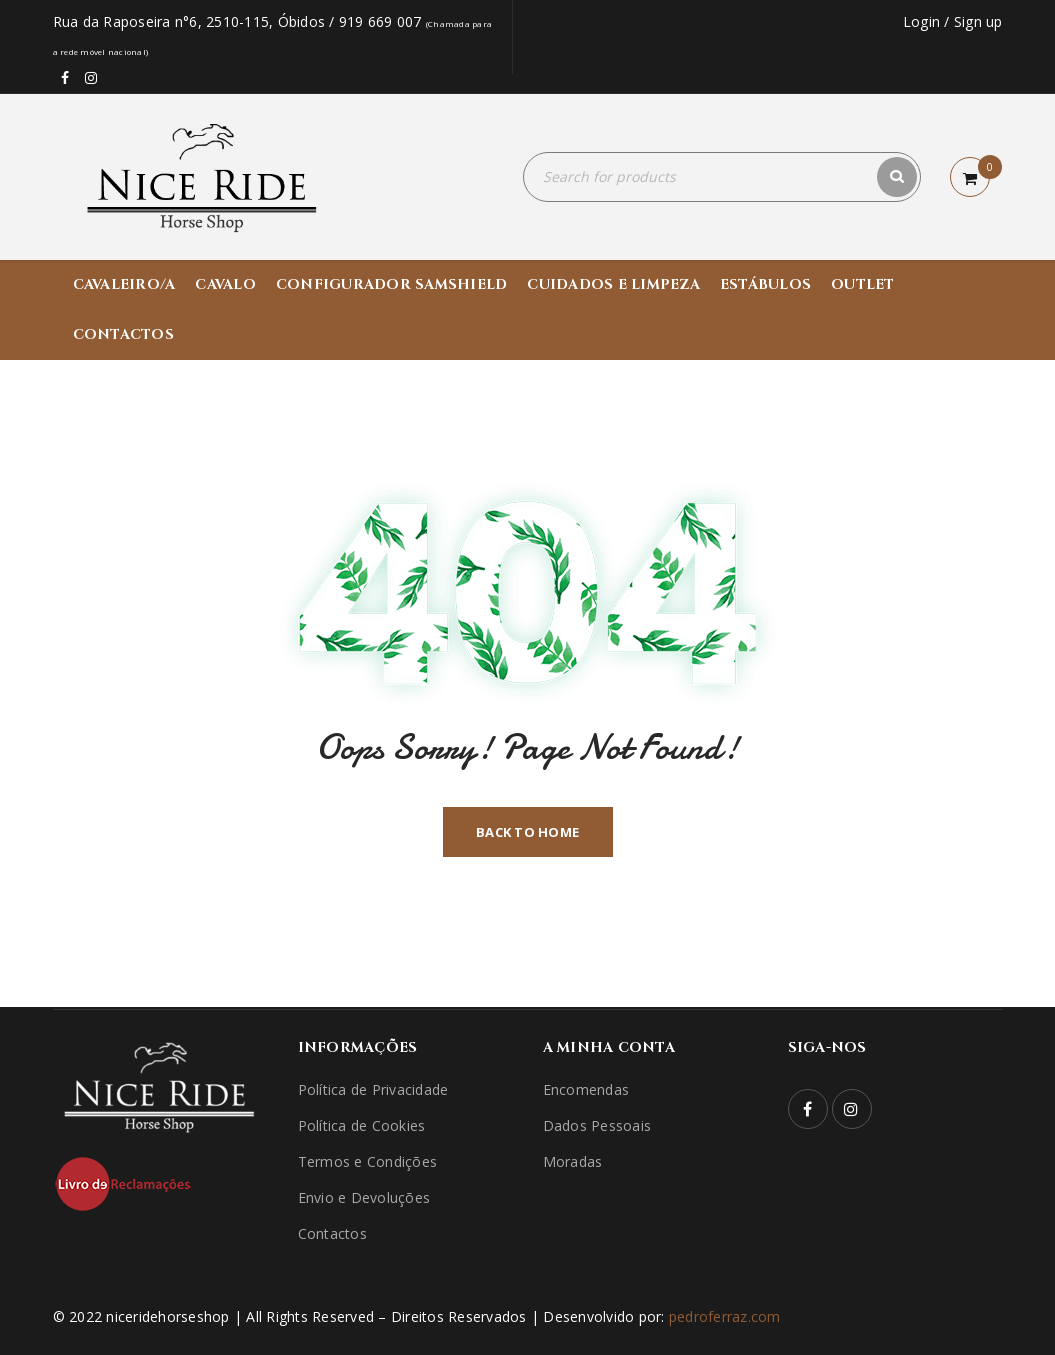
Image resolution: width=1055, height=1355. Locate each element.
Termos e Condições (368, 1161)
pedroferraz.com (725, 1316)
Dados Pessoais (597, 1125)
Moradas (573, 1161)
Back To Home (527, 832)
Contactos (332, 1233)
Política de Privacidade (373, 1089)
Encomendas (586, 1089)
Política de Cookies (362, 1125)
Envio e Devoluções (364, 1197)
